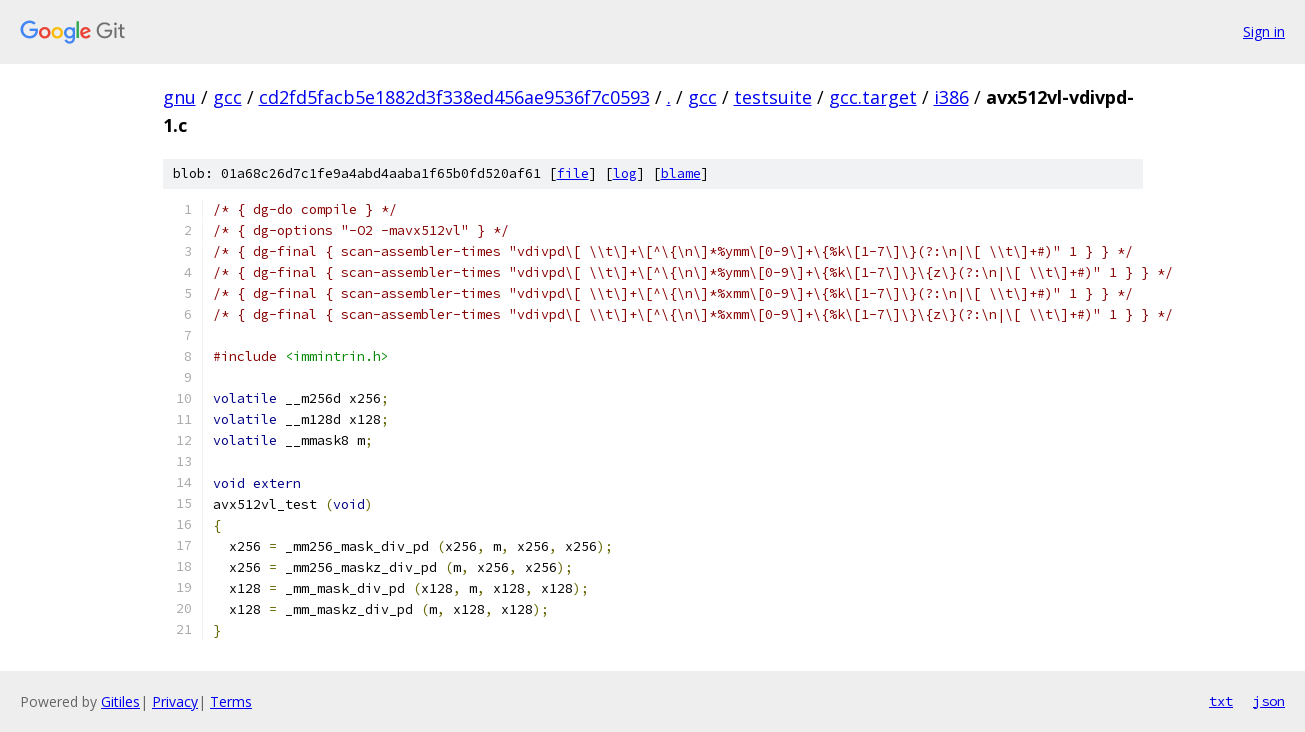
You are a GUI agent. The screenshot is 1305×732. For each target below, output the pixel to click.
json (1269, 701)
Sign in (1264, 31)
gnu (179, 97)
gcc (227, 97)
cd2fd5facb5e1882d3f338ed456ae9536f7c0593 (454, 97)
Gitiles (120, 701)
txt (1221, 701)
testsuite (773, 97)
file (573, 173)
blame (681, 173)
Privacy (175, 701)
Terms (231, 701)
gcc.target (873, 97)
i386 (951, 97)
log (625, 173)
